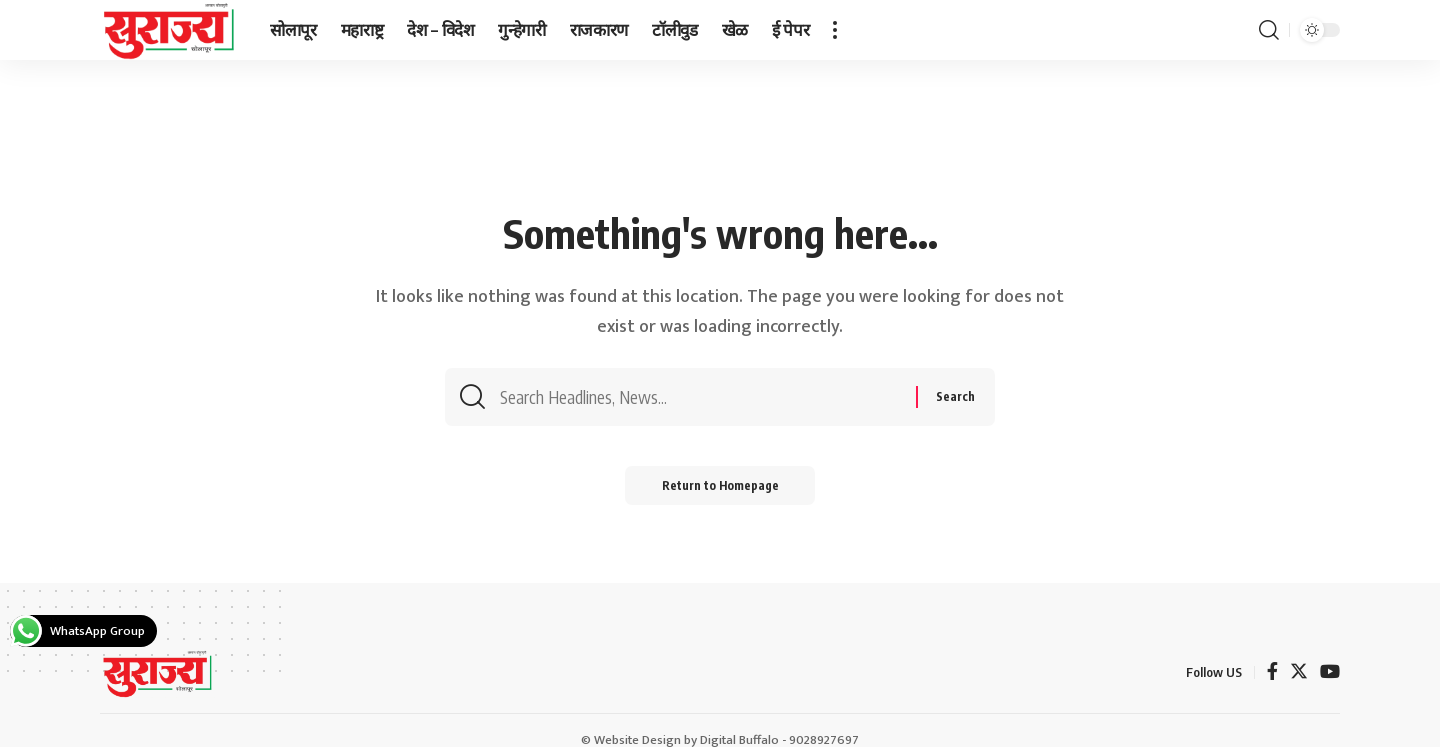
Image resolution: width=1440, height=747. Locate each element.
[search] (1269, 30)
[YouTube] (1330, 673)
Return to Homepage (720, 487)
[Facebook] (1272, 673)
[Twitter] (1299, 673)
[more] (835, 30)
